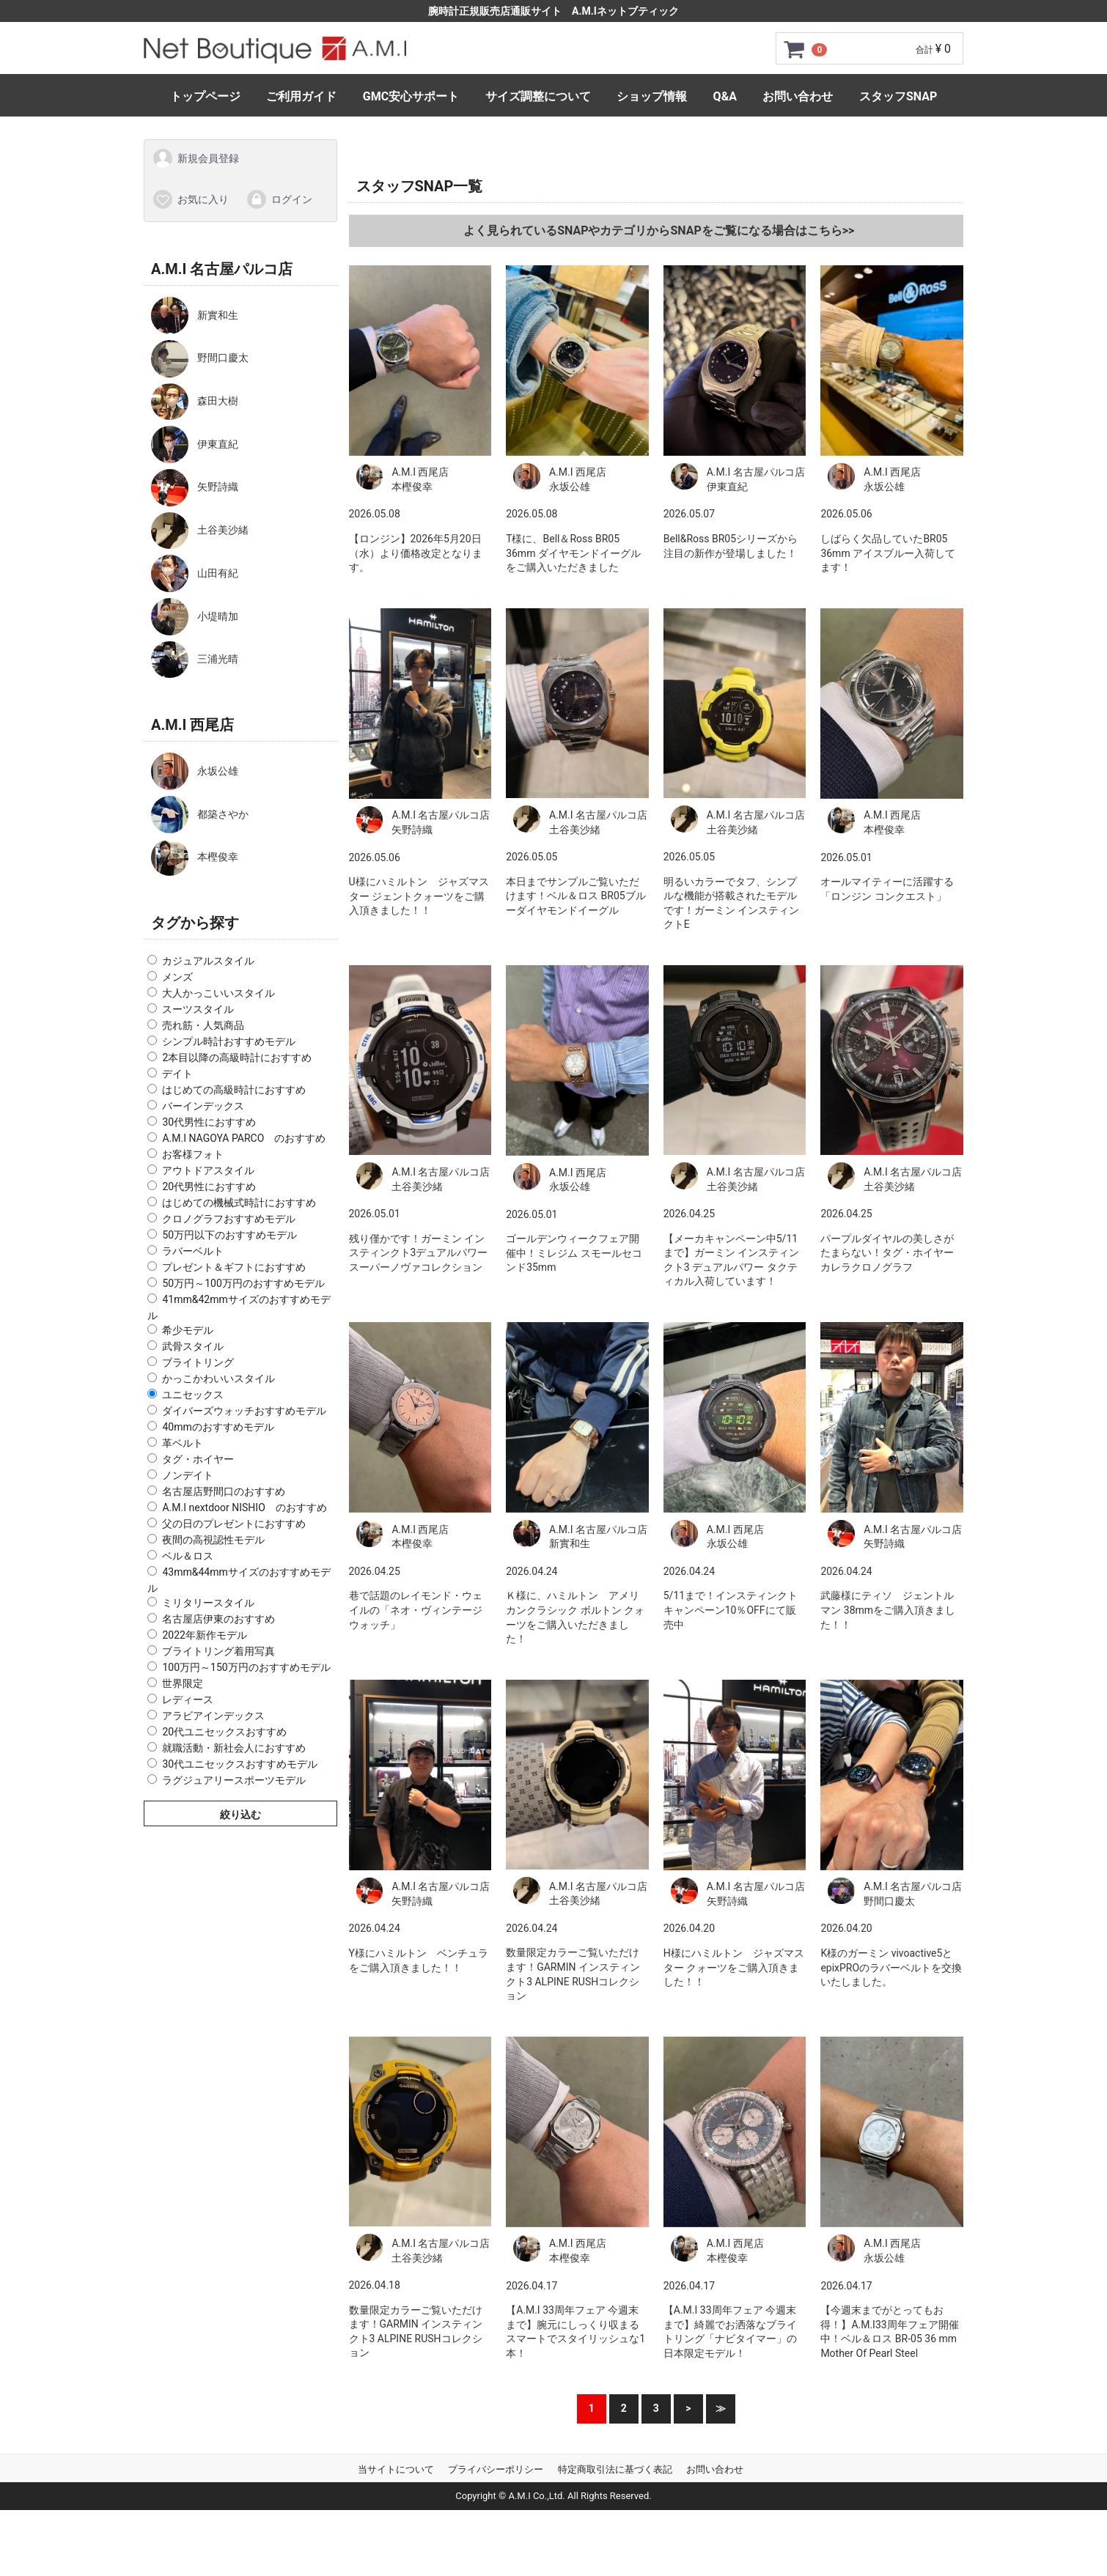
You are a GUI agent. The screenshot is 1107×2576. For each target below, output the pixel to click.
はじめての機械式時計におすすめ (239, 1202)
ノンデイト (187, 1475)
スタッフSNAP (898, 96)
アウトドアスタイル (208, 1170)
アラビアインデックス (213, 1715)
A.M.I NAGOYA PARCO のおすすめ (244, 1138)
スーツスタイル (198, 1009)
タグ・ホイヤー (198, 1459)
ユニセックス (193, 1394)
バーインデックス (203, 1106)
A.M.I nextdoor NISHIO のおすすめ (244, 1507)
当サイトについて (396, 2469)
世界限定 (182, 1683)
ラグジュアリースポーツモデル (234, 1779)
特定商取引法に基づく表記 (615, 2469)
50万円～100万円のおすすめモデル (243, 1283)
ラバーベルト (193, 1251)
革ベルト (182, 1443)
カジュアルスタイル (208, 961)
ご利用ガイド (301, 96)
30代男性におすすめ (209, 1122)
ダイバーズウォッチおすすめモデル (244, 1411)
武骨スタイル (193, 1346)
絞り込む (240, 1814)
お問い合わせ (797, 96)
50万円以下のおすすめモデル (229, 1235)
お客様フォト (193, 1154)
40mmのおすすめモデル (217, 1427)
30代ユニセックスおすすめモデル (239, 1763)
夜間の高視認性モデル (213, 1540)
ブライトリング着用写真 (218, 1650)
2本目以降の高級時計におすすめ (237, 1057)
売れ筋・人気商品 (203, 1025)
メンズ (177, 977)
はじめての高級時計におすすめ (234, 1090)
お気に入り (190, 199)
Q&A (725, 96)
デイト (177, 1074)
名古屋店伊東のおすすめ (218, 1618)
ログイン (279, 199)
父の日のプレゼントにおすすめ (234, 1523)
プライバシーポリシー (495, 2469)
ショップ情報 (652, 96)
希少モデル (187, 1330)
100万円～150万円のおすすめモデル (246, 1666)
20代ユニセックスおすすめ (224, 1731)
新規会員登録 (195, 158)
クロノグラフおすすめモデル (228, 1219)
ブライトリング (198, 1362)
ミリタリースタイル (208, 1602)
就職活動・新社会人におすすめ (234, 1747)
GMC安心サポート (411, 96)
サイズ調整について (538, 96)
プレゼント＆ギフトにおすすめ (234, 1267)
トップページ (205, 96)
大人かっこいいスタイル (218, 993)
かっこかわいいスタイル (218, 1378)
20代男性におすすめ (209, 1186)
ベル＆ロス (187, 1556)
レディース (187, 1699)
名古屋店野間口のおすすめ (223, 1491)
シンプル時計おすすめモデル (228, 1041)
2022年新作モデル (204, 1634)
